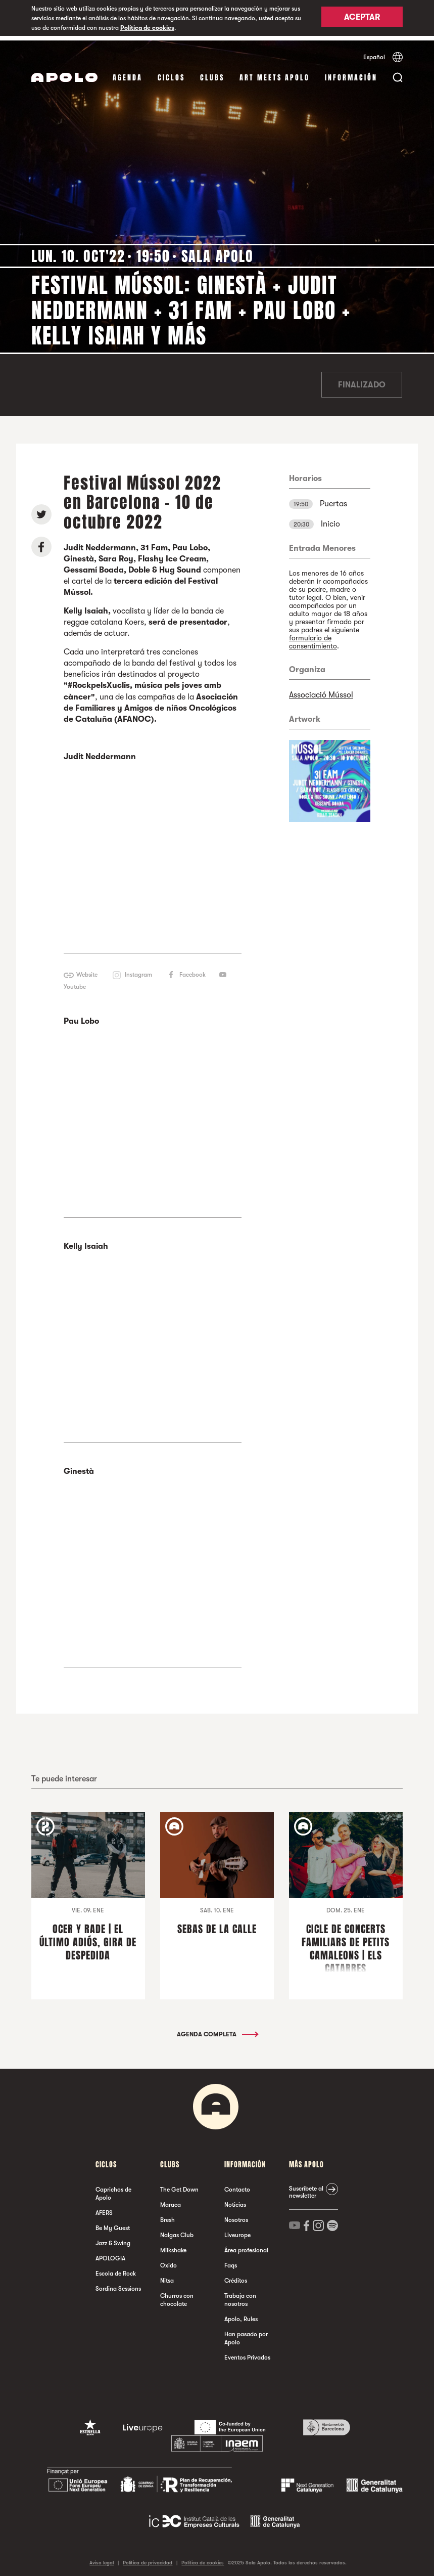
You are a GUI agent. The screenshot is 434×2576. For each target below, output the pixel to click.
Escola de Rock (115, 2269)
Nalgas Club (177, 2230)
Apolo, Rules (241, 2314)
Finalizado (361, 380)
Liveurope (237, 2230)
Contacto (237, 2185)
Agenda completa (217, 2029)
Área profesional (246, 2245)
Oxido (168, 2260)
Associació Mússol (321, 690)
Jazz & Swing (112, 2238)
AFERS (104, 2208)
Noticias (235, 2200)
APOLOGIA (110, 2253)
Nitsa (167, 2276)
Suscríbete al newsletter (306, 2187)
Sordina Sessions (118, 2284)
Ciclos (171, 73)
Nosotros (236, 2215)
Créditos (235, 2276)
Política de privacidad (147, 2558)
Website (87, 970)
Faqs (230, 2260)
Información (351, 73)
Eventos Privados (247, 2352)
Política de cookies (147, 27)
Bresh (167, 2215)
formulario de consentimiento (313, 637)
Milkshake (173, 2245)
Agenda (127, 73)
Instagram (138, 970)
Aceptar (362, 18)
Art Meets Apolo (274, 73)
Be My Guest (112, 2223)
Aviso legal (101, 2558)
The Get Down (179, 2185)
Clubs (212, 73)
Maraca (170, 2200)
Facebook (192, 970)
